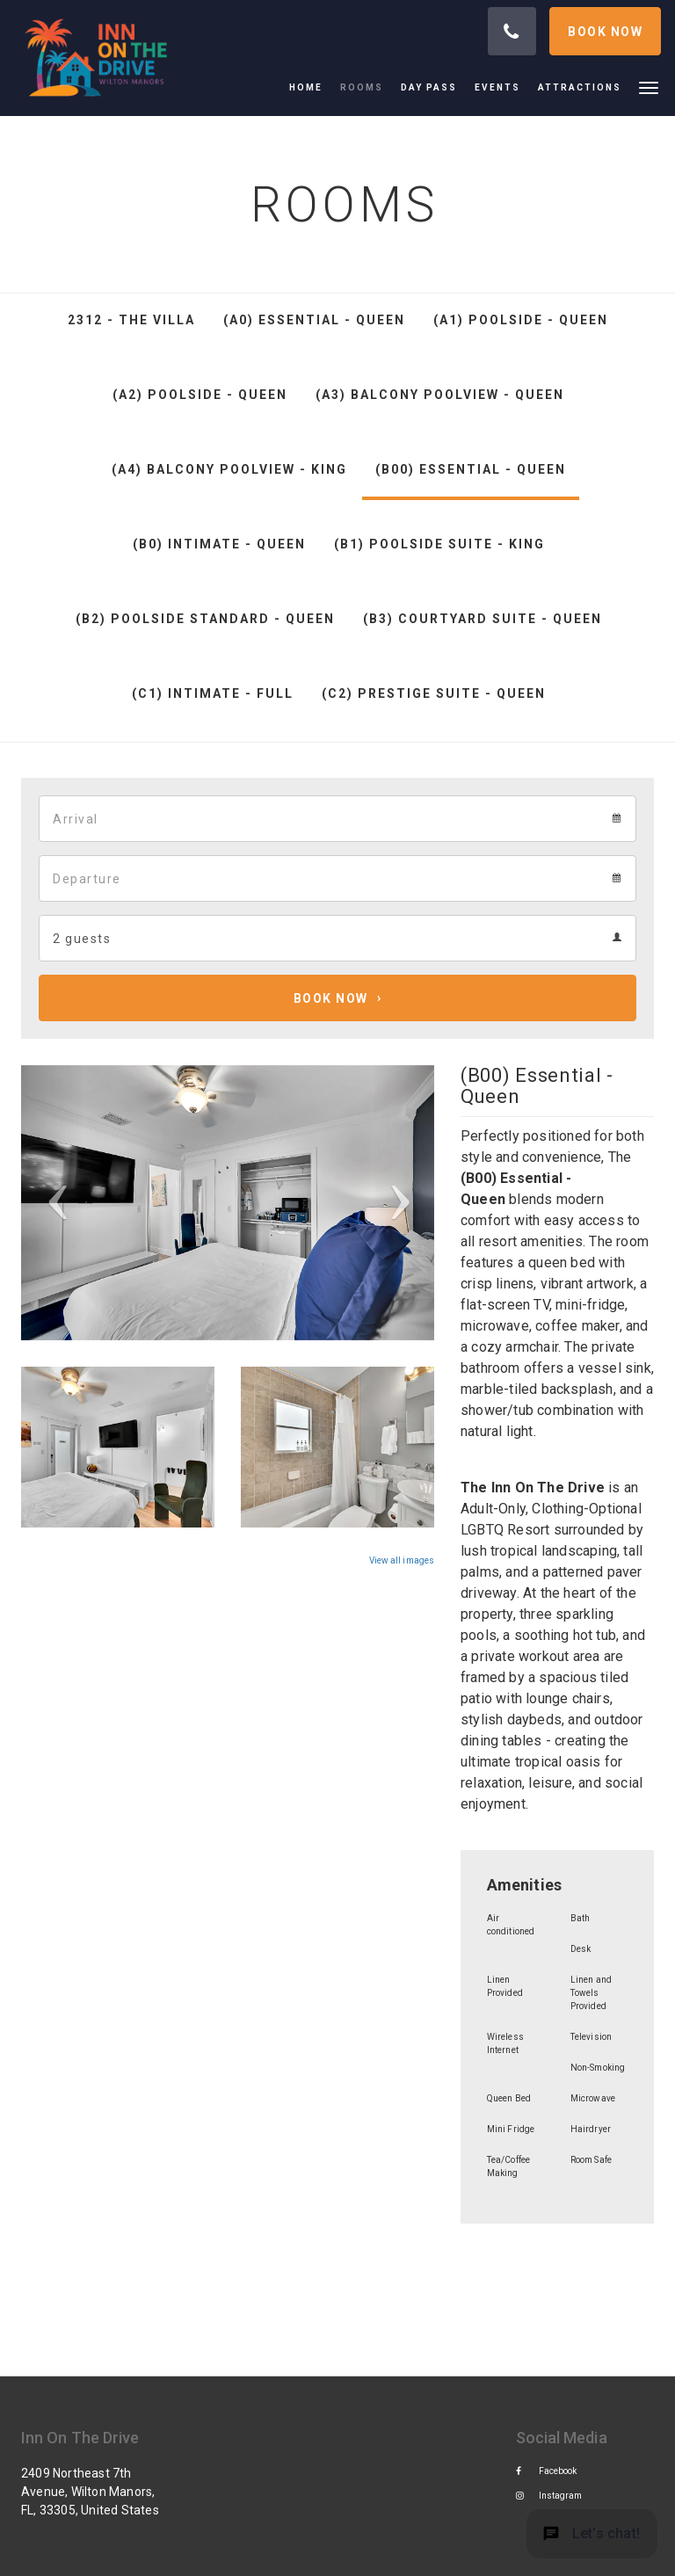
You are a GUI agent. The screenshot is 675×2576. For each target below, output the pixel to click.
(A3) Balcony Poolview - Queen (440, 395)
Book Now (331, 998)
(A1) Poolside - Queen (520, 320)
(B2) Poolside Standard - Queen (205, 619)
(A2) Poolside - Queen (199, 395)
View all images (401, 1560)
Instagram (549, 2495)
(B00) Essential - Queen (470, 469)
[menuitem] (310, 88)
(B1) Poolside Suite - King (439, 544)
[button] (648, 86)
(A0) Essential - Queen (314, 320)
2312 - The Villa (131, 320)
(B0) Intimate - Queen (219, 544)
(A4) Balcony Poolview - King (229, 469)
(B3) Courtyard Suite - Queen (482, 619)
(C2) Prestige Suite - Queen (434, 693)
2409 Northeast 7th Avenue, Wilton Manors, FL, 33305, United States (90, 2491)
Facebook (546, 2471)
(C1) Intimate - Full (213, 693)
